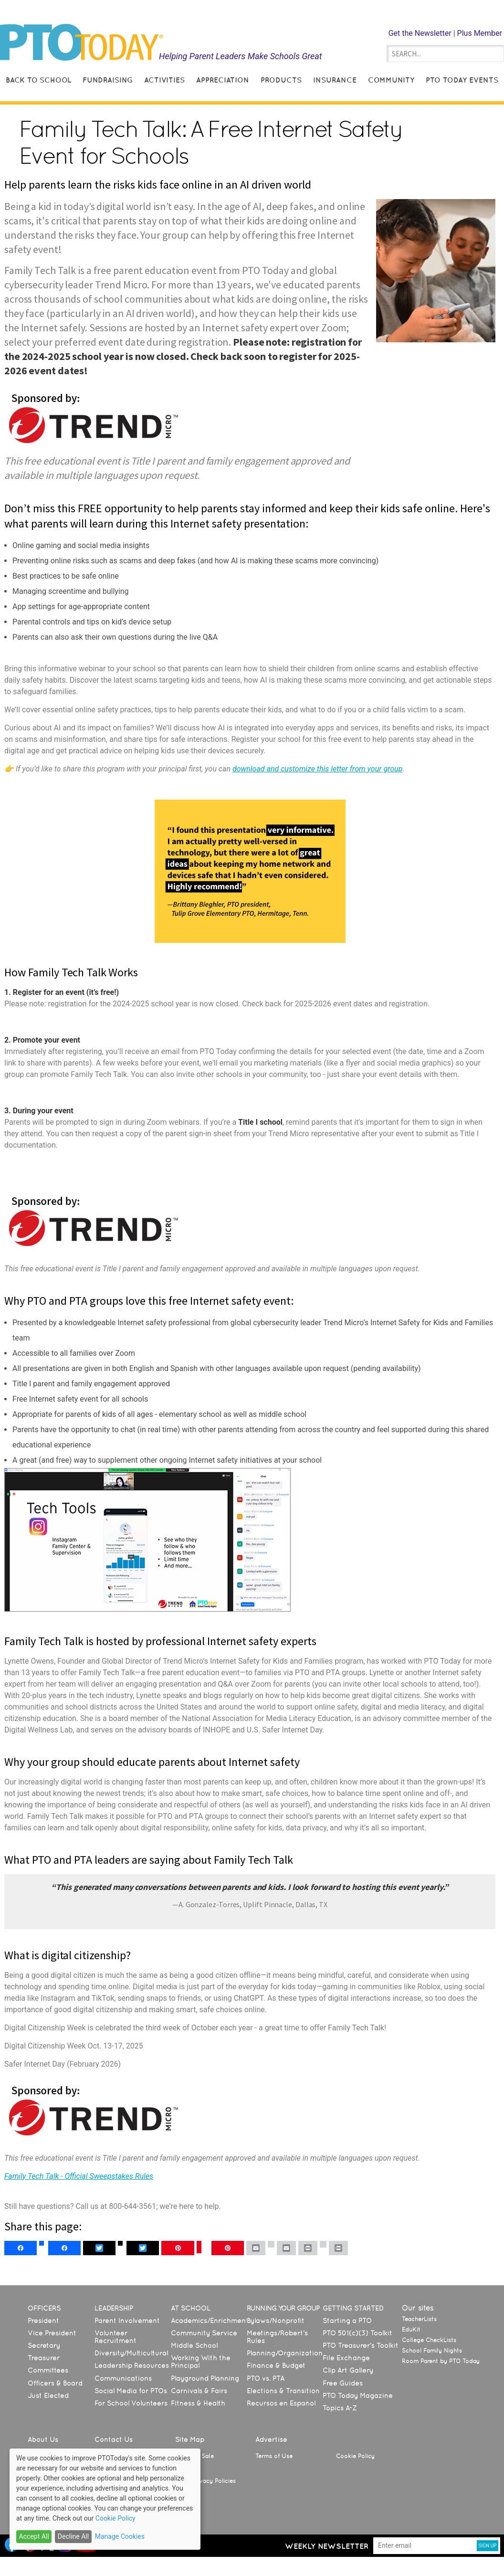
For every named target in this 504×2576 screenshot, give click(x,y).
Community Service (204, 2333)
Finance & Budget (276, 2365)
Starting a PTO (347, 2320)
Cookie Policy (355, 2456)
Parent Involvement (127, 2320)
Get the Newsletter (420, 33)
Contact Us (113, 2439)
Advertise (271, 2439)
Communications (123, 2378)
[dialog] (105, 2499)
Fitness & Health (198, 2403)
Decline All (73, 2536)
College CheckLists (429, 2340)
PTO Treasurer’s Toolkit (361, 2345)
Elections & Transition (283, 2391)
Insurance (335, 80)
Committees (48, 2370)
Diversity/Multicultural (131, 2353)
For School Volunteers (131, 2403)
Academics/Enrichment (210, 2320)
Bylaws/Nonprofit (275, 2320)
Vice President (52, 2333)
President (43, 2320)
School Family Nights (432, 2350)
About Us (43, 2439)
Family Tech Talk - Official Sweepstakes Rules (78, 2176)
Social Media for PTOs (130, 2391)
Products (281, 80)
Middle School (194, 2345)
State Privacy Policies (205, 2481)
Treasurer (44, 2358)
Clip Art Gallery (348, 2370)
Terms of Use (274, 2456)
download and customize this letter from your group (317, 768)
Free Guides (343, 2383)
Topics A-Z (340, 2408)
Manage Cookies (120, 2536)
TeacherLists (419, 2319)
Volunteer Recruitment (115, 2336)
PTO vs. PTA (265, 2378)
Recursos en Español (281, 2403)
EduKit (411, 2329)
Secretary (44, 2345)
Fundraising (108, 80)
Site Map (189, 2439)
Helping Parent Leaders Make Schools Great (240, 56)
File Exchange (346, 2358)
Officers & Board (55, 2383)
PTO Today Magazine (358, 2395)
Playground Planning (205, 2378)
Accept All (34, 2536)
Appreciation (222, 80)
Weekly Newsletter (326, 2546)
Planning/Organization (285, 2353)
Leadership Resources (131, 2365)
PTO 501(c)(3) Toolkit (357, 2333)
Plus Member (479, 33)
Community (391, 80)
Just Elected (48, 2395)
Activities (164, 80)
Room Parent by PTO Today (441, 2361)
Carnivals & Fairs (199, 2391)
